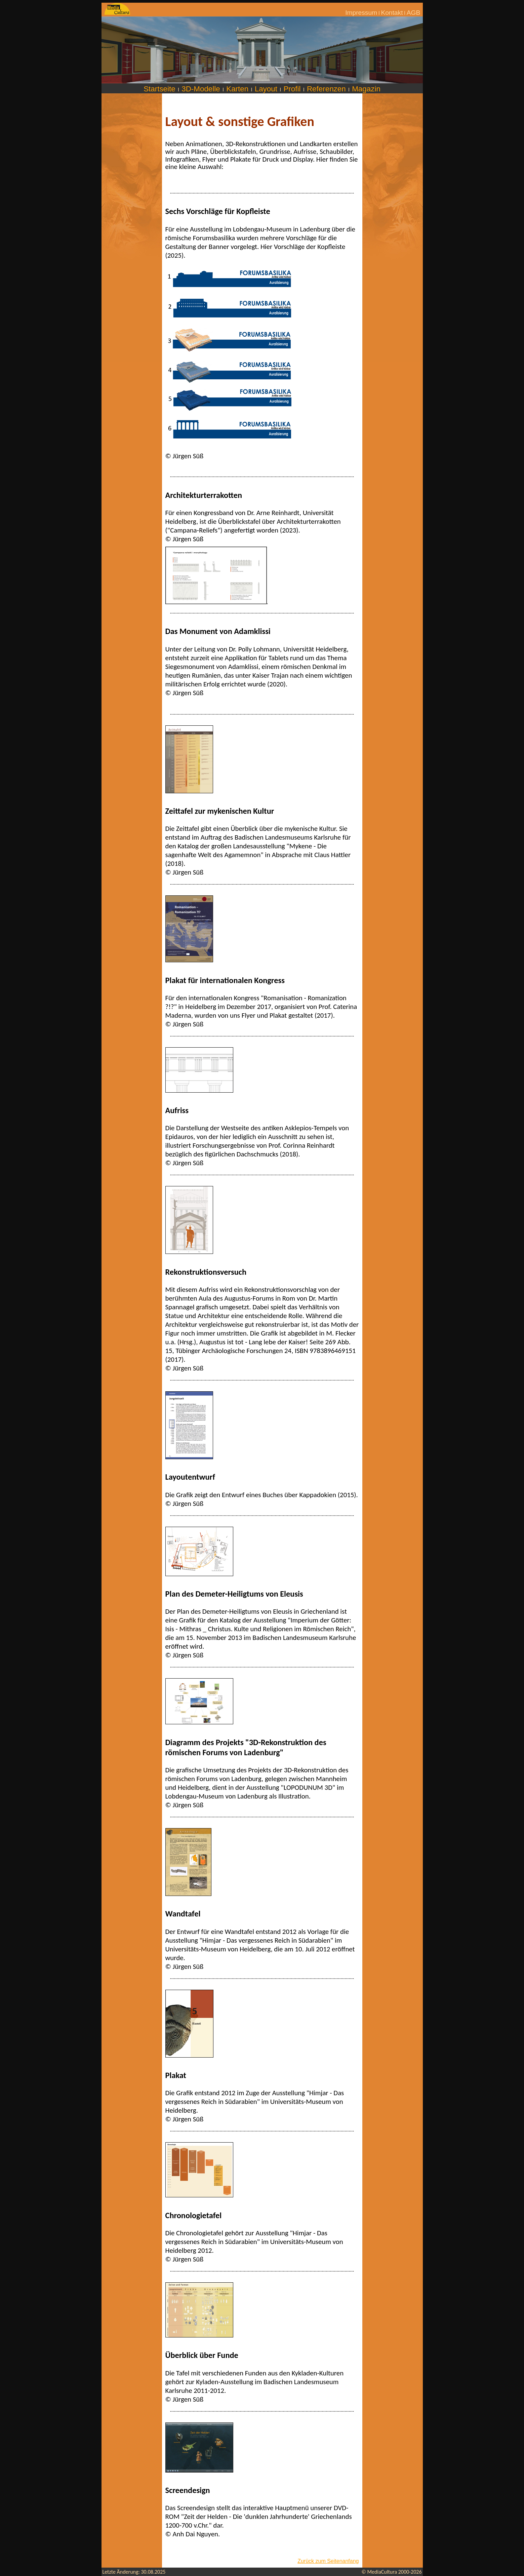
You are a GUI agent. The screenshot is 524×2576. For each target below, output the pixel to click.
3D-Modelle (201, 89)
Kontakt (392, 12)
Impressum (361, 12)
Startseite (159, 89)
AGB (413, 12)
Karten (237, 89)
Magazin (366, 89)
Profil (291, 89)
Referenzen (326, 89)
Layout (266, 89)
